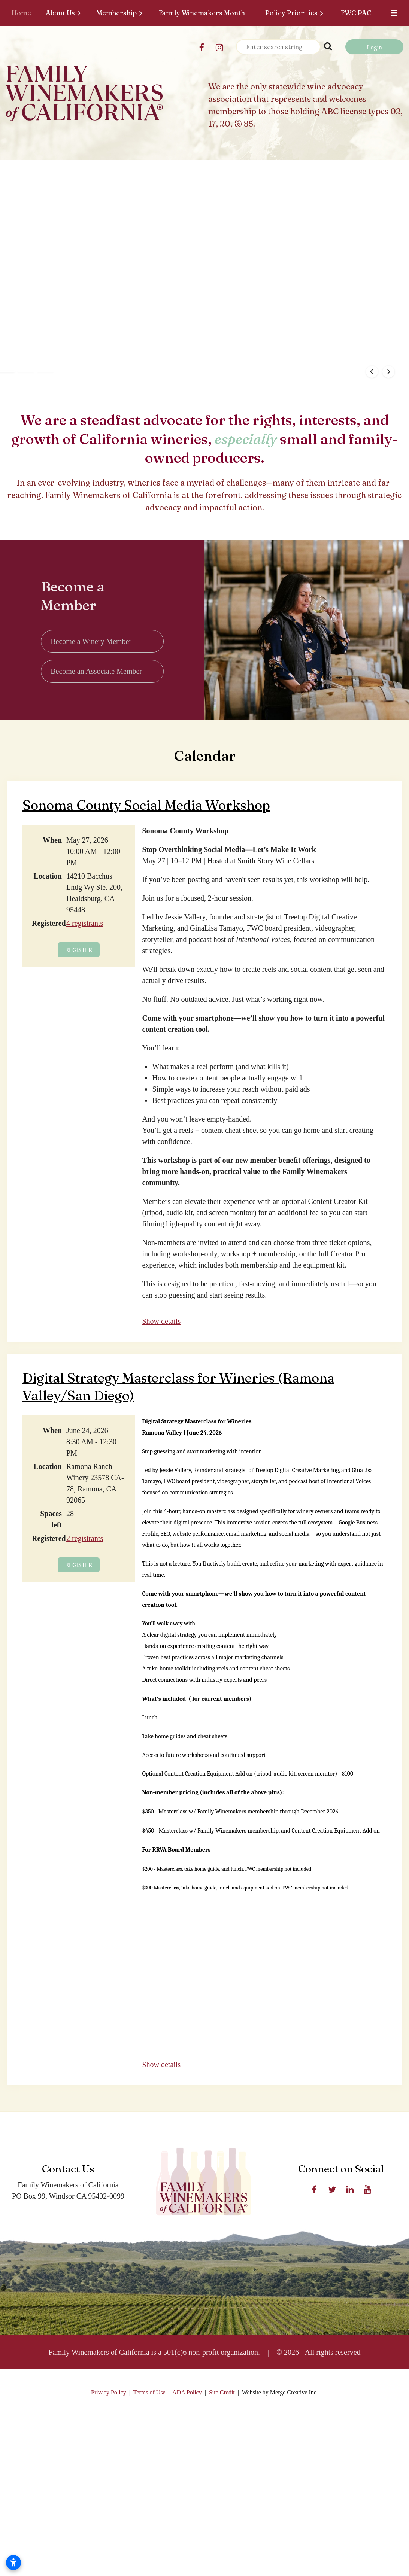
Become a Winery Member (91, 642)
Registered (47, 924)
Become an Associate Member (96, 672)
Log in (374, 46)
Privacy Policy (108, 2393)
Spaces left (51, 1520)
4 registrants (84, 924)
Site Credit (222, 2393)
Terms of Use (149, 2393)
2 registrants (84, 1539)
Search (327, 46)
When (52, 841)
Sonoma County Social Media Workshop (146, 806)
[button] (185, 372)
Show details (161, 1322)
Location (47, 877)
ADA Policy (187, 2393)
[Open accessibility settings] (13, 2562)
